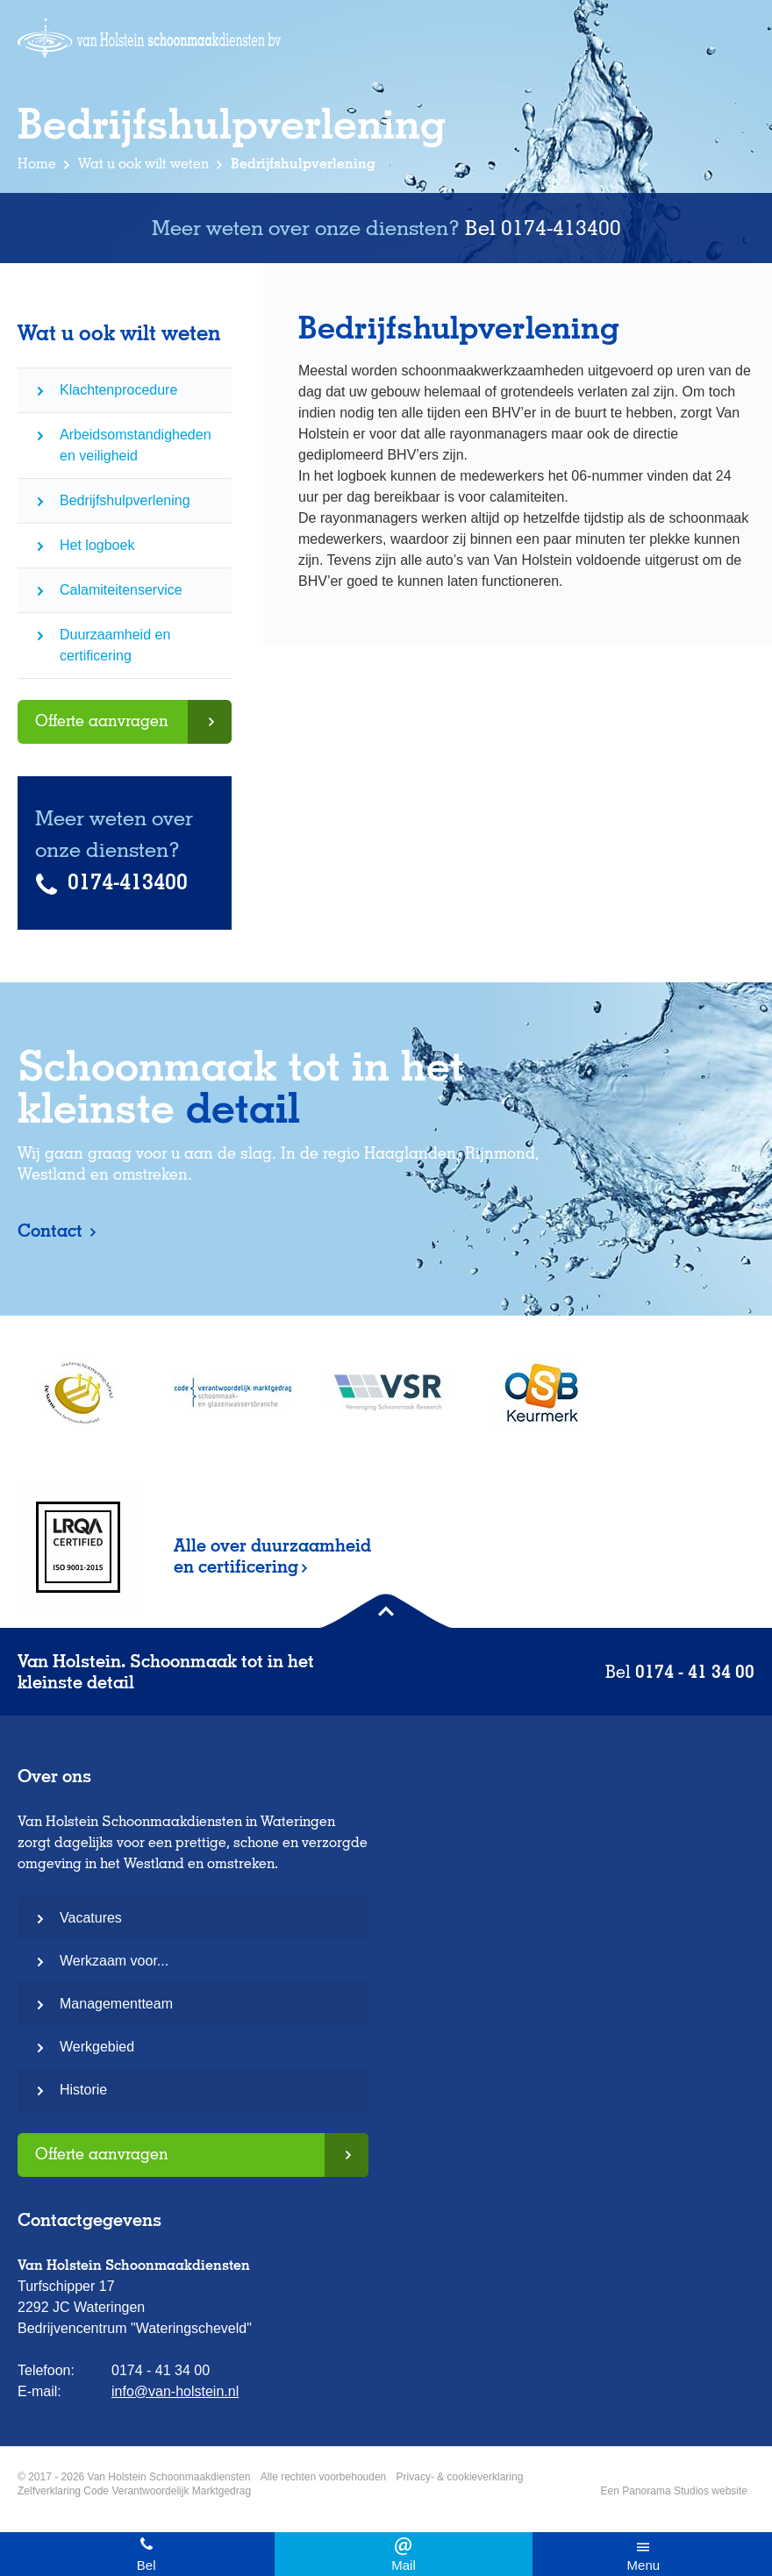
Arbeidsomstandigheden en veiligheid (135, 445)
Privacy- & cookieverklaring (460, 2477)
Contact (52, 1230)
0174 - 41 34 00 (146, 2554)
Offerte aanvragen (101, 720)
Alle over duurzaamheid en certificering (272, 1556)
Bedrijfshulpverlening (125, 500)
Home (37, 163)
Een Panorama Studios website (674, 2491)
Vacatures (91, 1917)
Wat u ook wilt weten (143, 163)
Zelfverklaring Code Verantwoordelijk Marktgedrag (134, 2491)
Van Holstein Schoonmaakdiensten (149, 38)
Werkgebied (97, 2046)
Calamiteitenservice (121, 589)
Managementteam (116, 2003)
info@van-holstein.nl (403, 2554)
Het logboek (97, 545)
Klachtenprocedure (118, 389)
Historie (83, 2089)
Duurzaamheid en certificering (115, 645)
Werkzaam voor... (114, 1960)
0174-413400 (561, 227)
